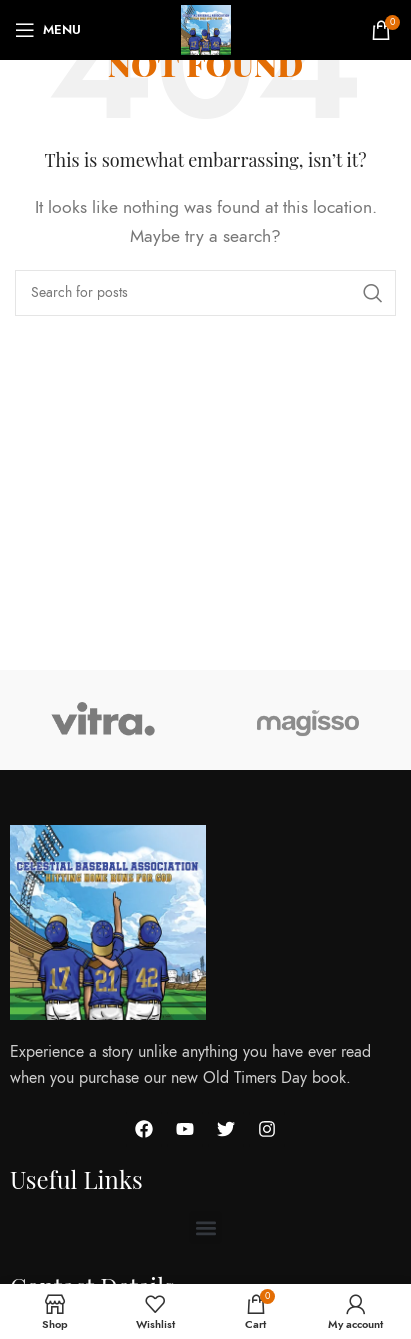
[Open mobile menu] (48, 30)
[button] (205, 1227)
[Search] (205, 293)
